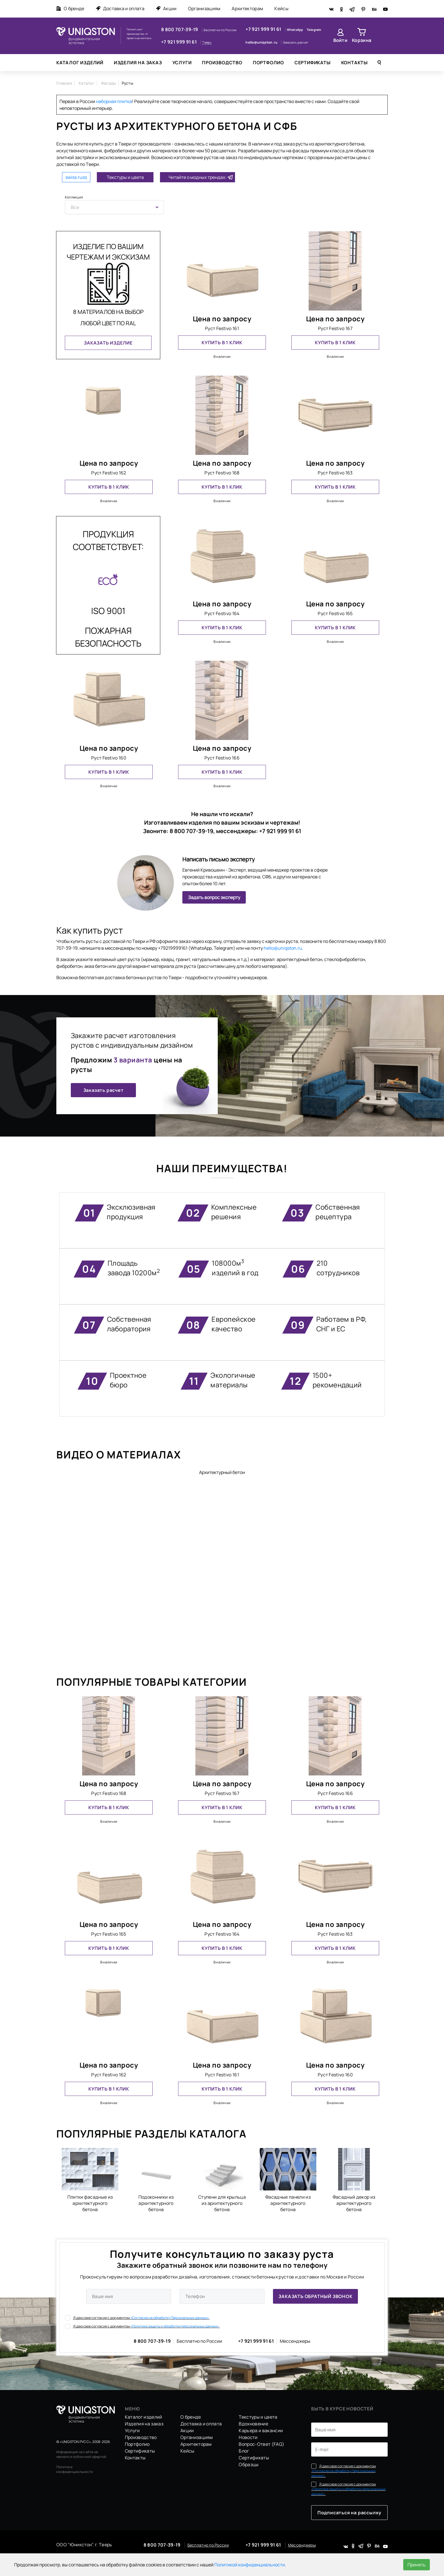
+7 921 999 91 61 (179, 42)
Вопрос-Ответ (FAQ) (261, 2444)
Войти (340, 40)
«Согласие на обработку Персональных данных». (170, 2317)
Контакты (354, 62)
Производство (222, 62)
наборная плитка (114, 101)
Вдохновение (253, 2424)
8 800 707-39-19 (180, 29)
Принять (416, 2565)
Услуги (182, 62)
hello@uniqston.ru (262, 42)
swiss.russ (76, 177)
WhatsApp (295, 29)
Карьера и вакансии (261, 2430)
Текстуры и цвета (125, 177)
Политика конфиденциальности (74, 2469)
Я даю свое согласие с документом (137, 2317)
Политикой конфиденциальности (249, 2565)
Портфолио (268, 62)
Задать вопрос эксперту (214, 897)
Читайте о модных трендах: (197, 177)
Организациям (204, 8)
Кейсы (281, 8)
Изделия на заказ (138, 62)
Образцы (249, 2464)
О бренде (70, 8)
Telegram (314, 29)
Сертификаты (312, 62)
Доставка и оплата (120, 8)
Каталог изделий (79, 62)
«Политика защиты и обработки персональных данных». (175, 2326)
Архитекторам (247, 8)
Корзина (361, 40)
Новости (248, 2437)
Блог (244, 2451)
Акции (166, 8)
